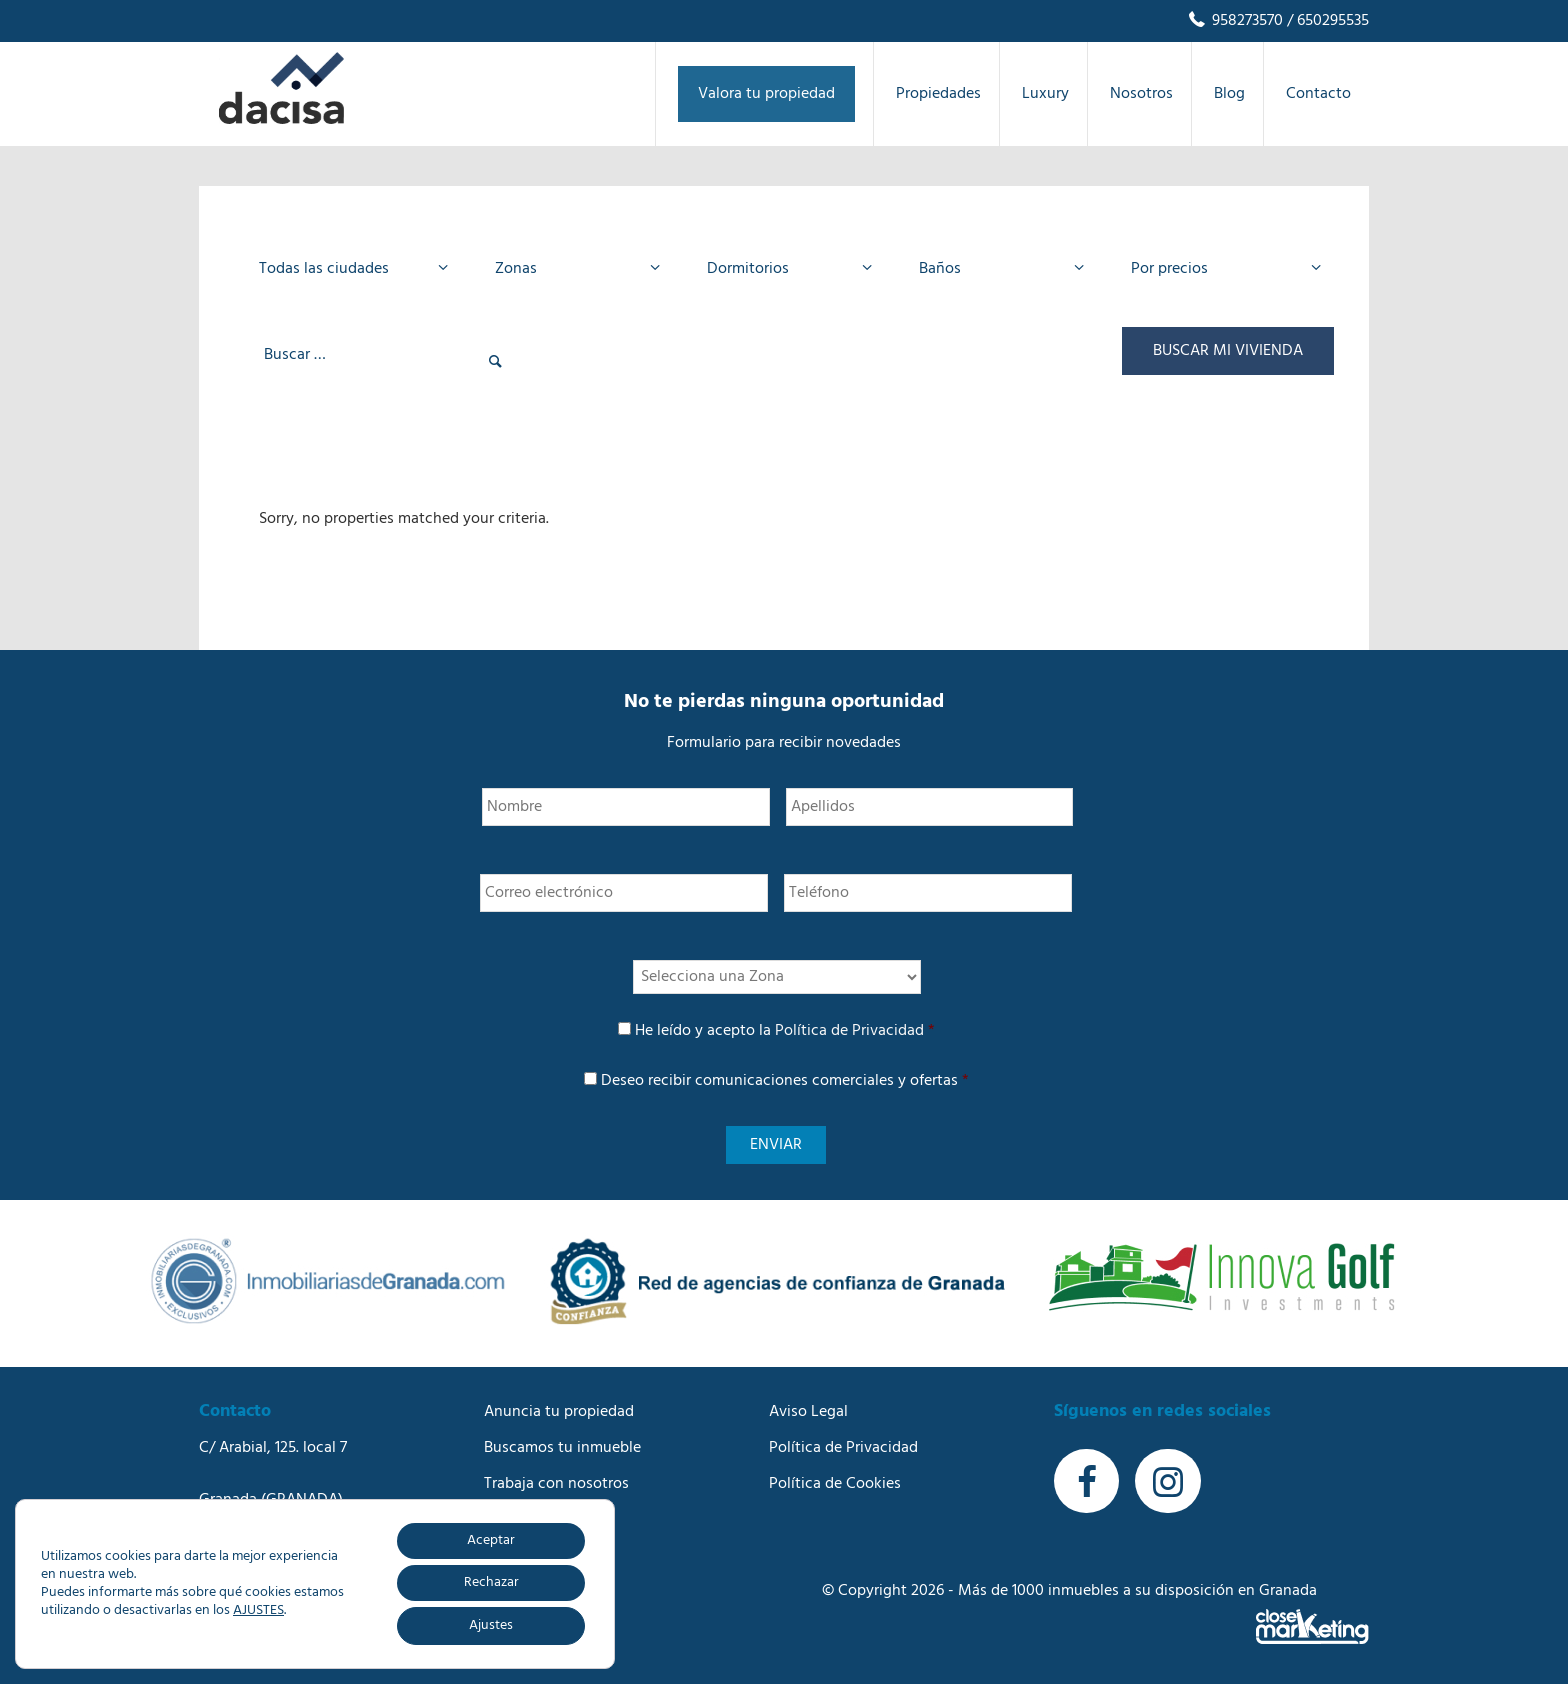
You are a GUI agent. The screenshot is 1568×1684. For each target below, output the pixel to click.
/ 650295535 (1326, 21)
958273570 (1234, 21)
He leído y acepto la (785, 1031)
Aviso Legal (808, 1412)
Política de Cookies (835, 1484)
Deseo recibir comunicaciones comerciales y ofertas (785, 1081)
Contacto (516, 1556)
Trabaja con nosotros (556, 1484)
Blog (499, 1520)
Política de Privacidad (849, 1031)
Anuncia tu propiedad (559, 1412)
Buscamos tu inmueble (562, 1448)
